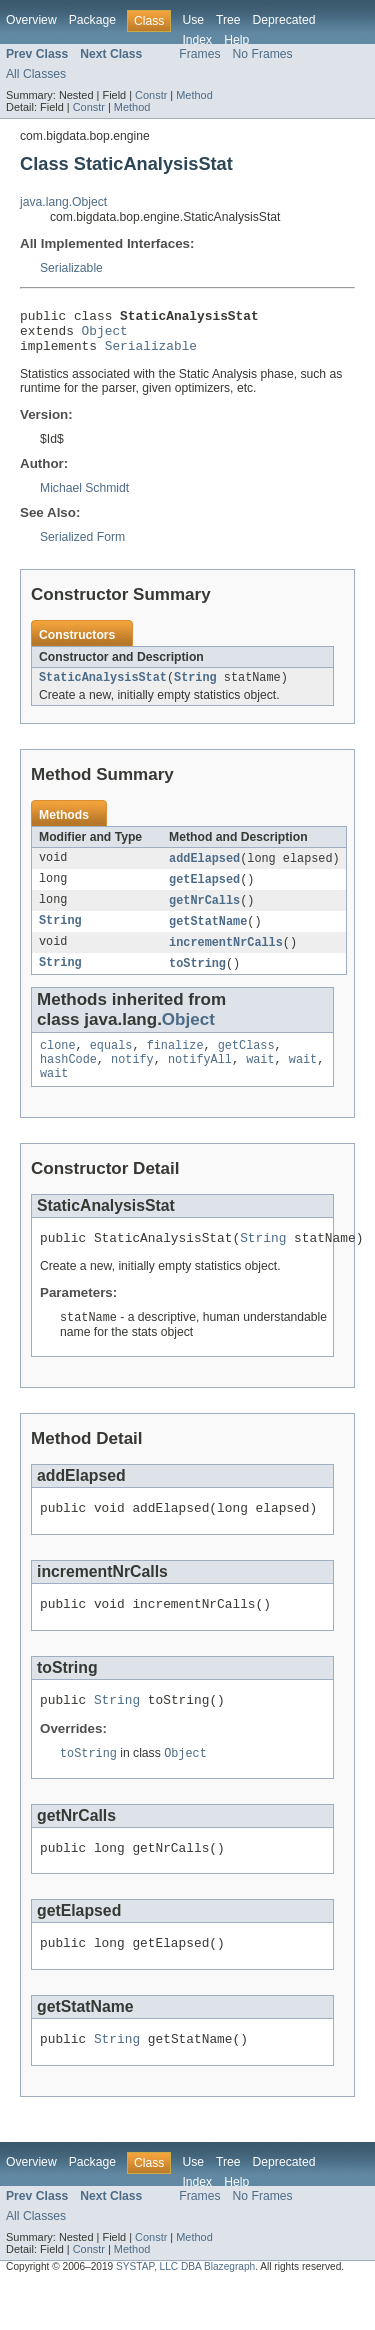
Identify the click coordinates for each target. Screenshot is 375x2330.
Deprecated (284, 20)
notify (132, 1080)
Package (92, 20)
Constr (151, 95)
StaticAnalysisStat (103, 688)
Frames (199, 54)
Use (193, 20)
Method (194, 95)
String (195, 688)
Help (236, 40)
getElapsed (204, 892)
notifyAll (200, 1080)
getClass (246, 1064)
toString (197, 980)
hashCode (68, 1080)
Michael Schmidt (84, 497)
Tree (228, 20)
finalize (175, 1064)
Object (105, 336)
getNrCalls (204, 914)
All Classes (36, 74)
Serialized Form (82, 546)
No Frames (263, 54)
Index (197, 40)
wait (260, 1080)
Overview (31, 20)
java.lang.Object (63, 202)
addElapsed (204, 870)
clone (58, 1064)
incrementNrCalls (226, 958)
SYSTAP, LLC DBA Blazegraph (185, 2312)
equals (111, 1064)
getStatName (208, 936)
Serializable (71, 268)
